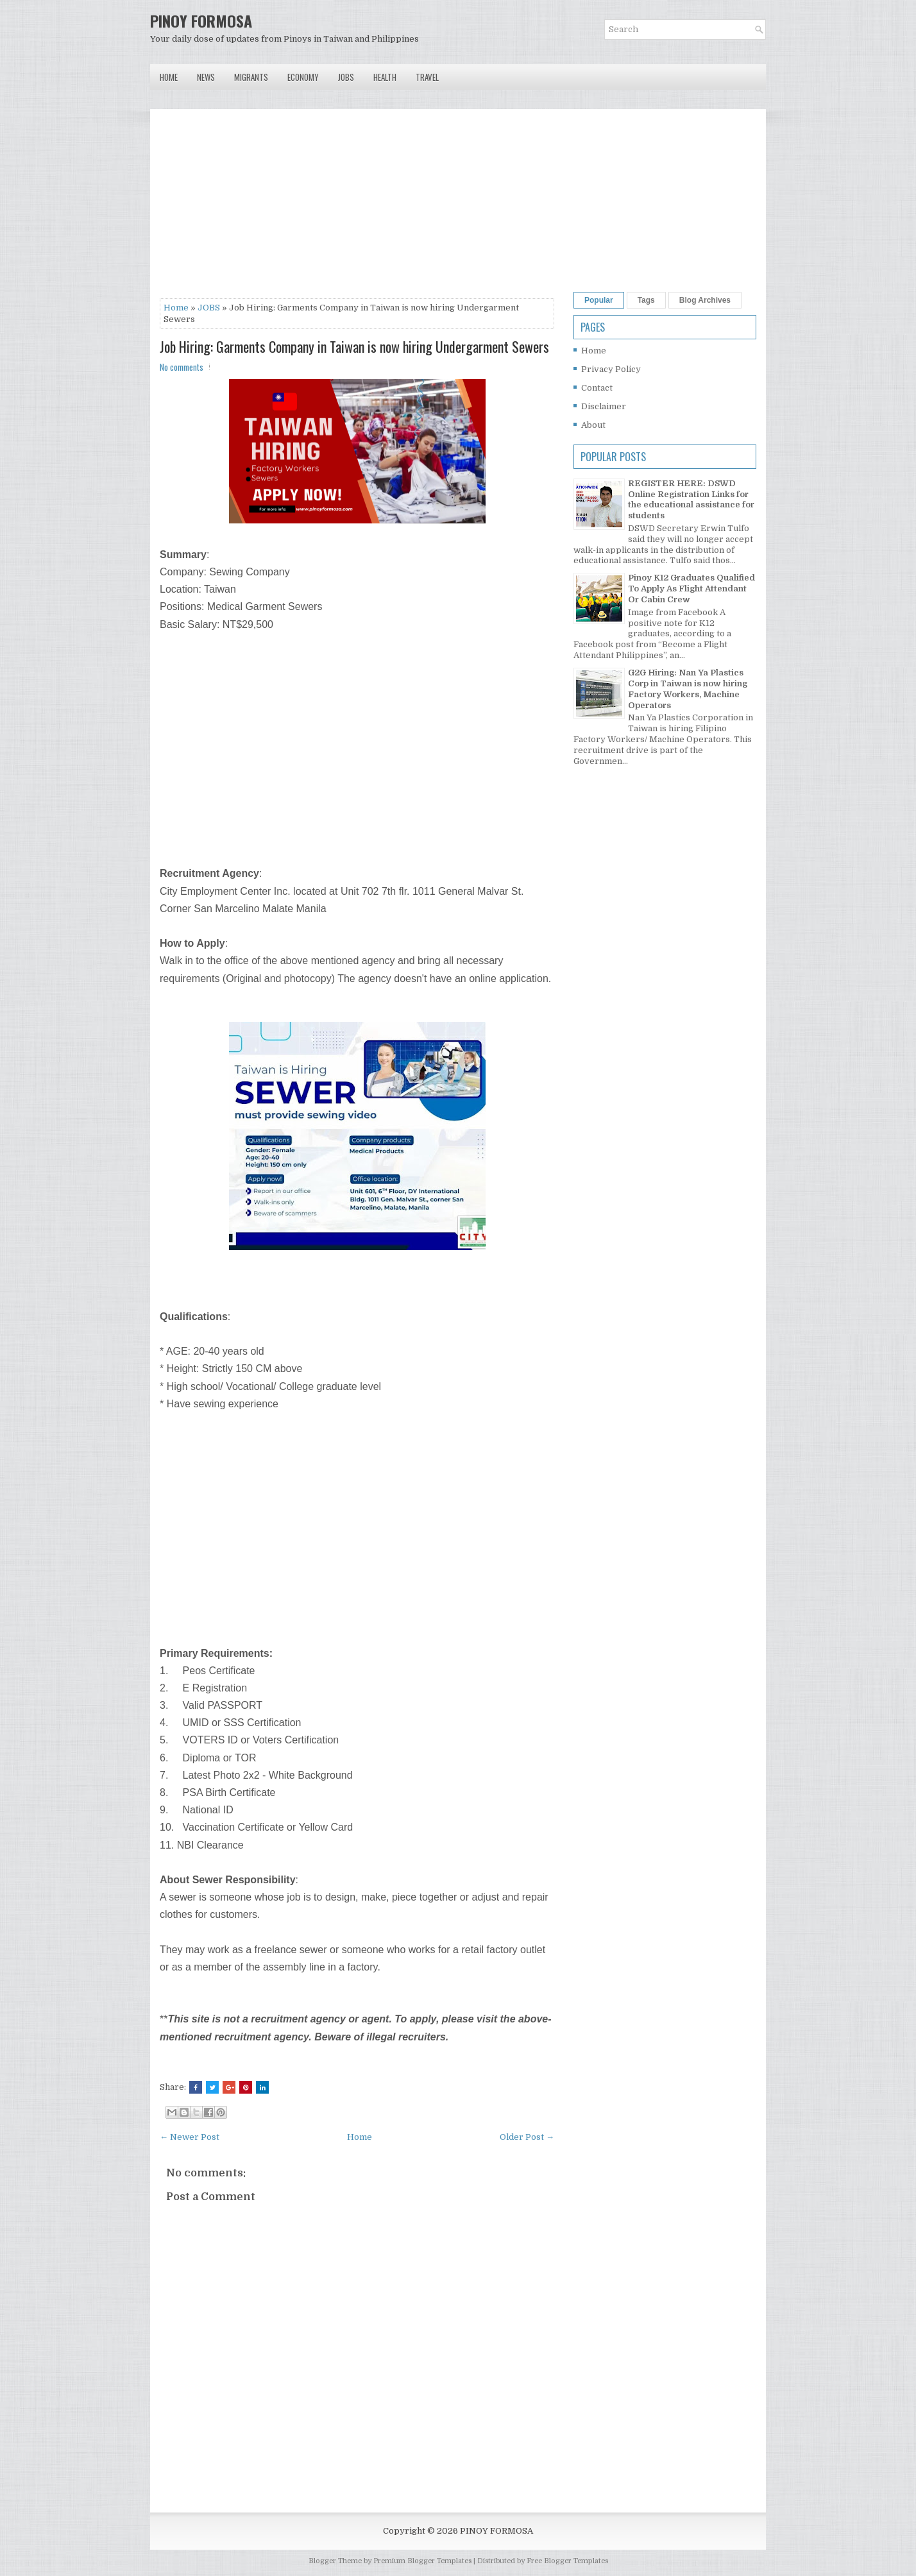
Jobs (346, 77)
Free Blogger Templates (567, 2561)
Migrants (251, 77)
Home (169, 77)
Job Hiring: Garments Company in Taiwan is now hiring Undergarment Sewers (354, 346)
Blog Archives (705, 300)
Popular (598, 300)
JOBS (209, 307)
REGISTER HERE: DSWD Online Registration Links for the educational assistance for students (691, 500)
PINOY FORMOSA (201, 20)
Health (384, 77)
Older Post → (527, 2137)
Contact (597, 388)
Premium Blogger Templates (422, 2561)
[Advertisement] (357, 208)
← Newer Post (189, 2137)
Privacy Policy (611, 369)
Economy (303, 77)
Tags (646, 300)
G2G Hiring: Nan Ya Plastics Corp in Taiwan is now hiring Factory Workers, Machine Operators (687, 689)
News (206, 77)
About (593, 425)
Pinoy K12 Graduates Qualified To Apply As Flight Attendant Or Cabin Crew (691, 588)
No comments (181, 366)
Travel (427, 77)
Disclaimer (603, 406)
